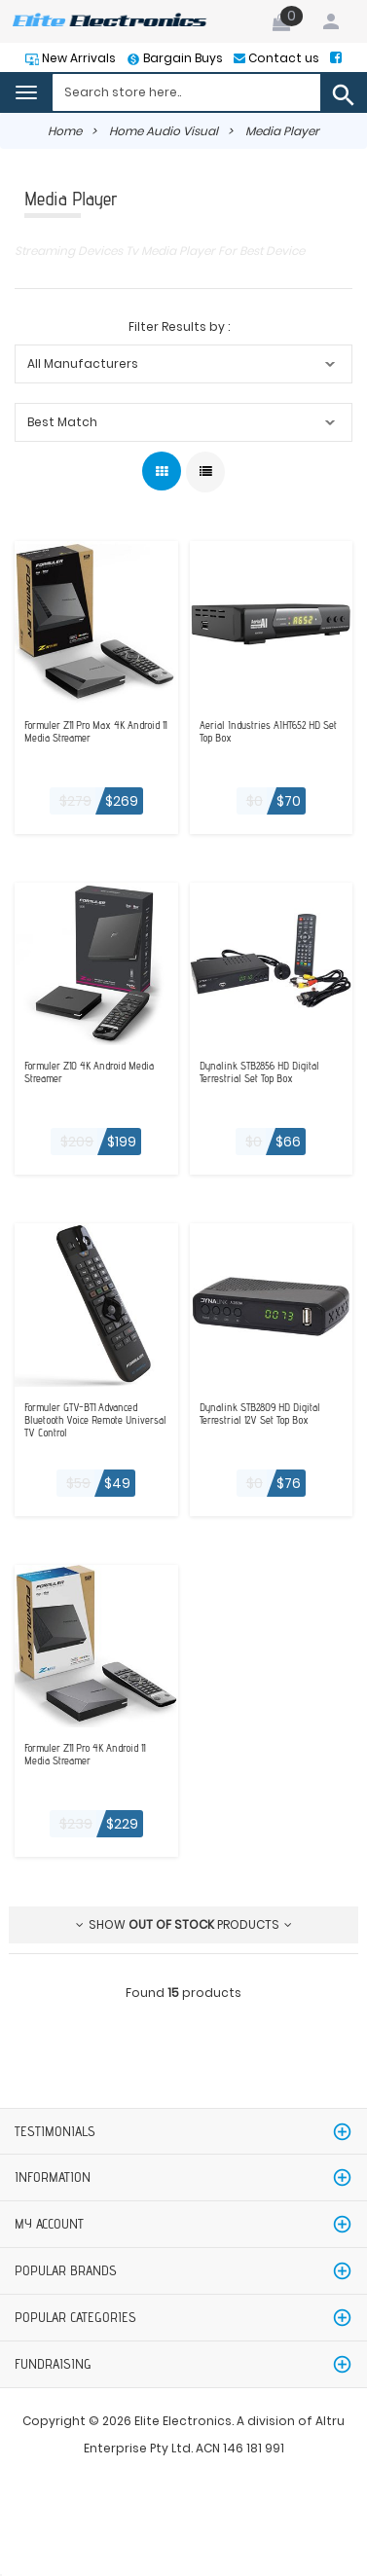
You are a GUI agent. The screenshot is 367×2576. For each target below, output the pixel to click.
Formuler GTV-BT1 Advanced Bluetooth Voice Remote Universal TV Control (95, 1420)
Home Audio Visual (163, 131)
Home (65, 131)
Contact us (282, 58)
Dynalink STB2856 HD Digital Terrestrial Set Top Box (259, 1072)
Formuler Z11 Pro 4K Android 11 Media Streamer (84, 1754)
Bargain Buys (181, 58)
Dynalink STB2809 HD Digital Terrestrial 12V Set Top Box (260, 1414)
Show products (184, 1924)
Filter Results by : (179, 326)
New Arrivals (77, 58)
